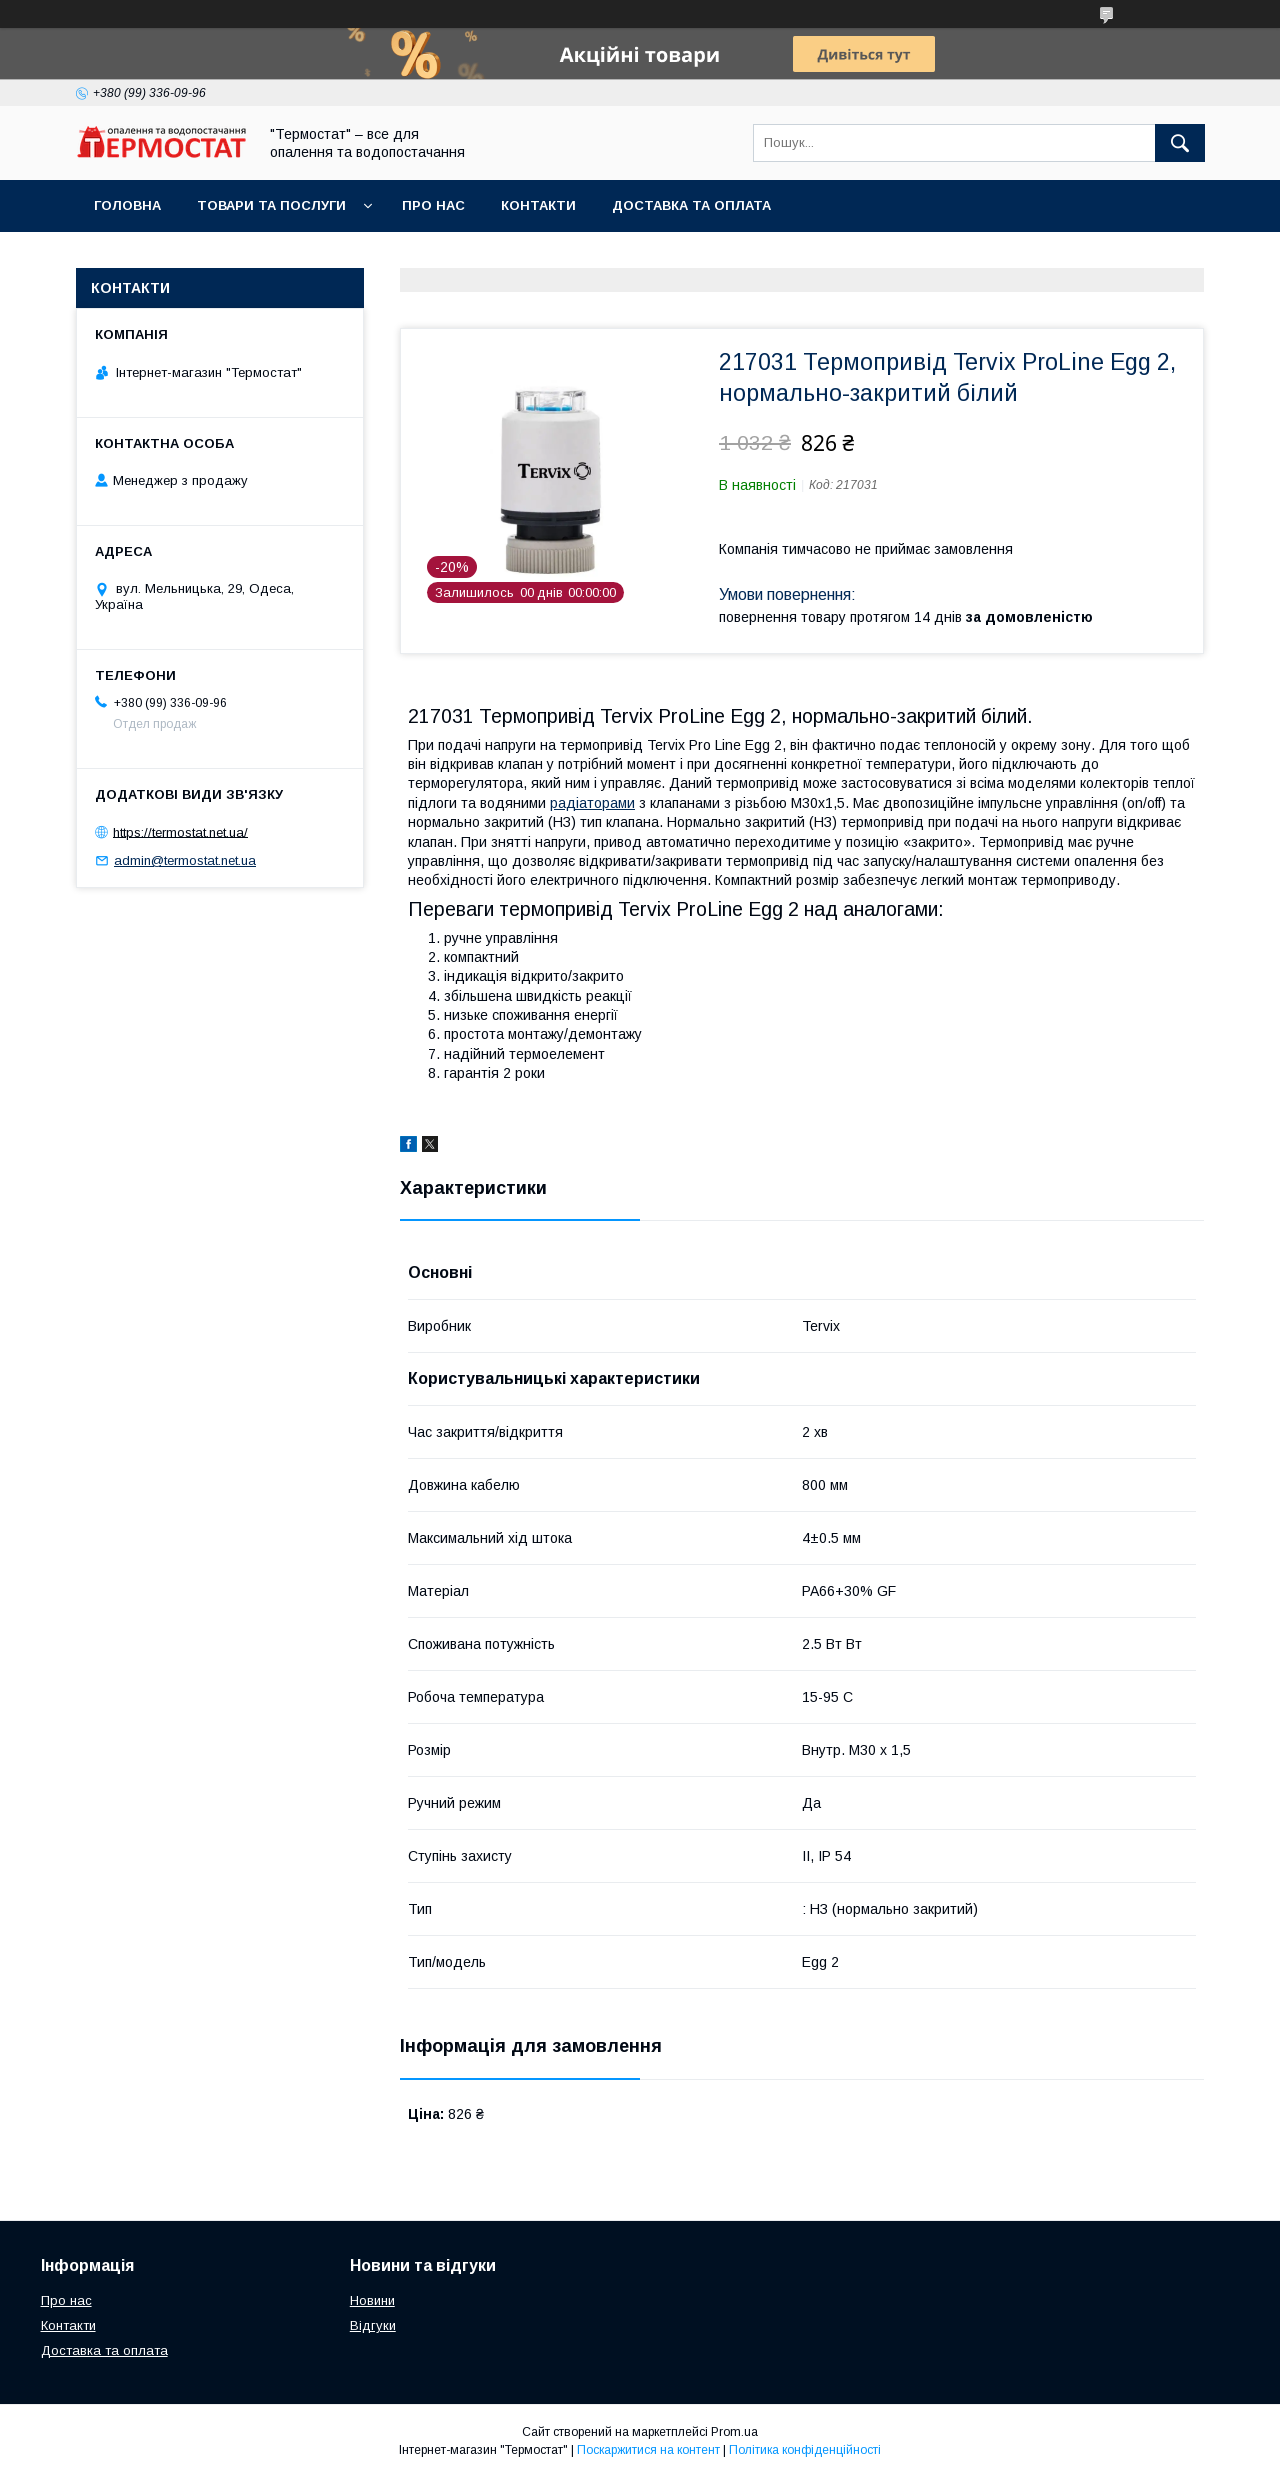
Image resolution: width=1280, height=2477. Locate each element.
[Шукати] (1180, 143)
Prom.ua (734, 2432)
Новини (372, 2300)
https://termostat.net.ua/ (180, 831)
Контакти (538, 205)
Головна (127, 205)
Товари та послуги (271, 205)
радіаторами (592, 803)
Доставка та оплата (691, 205)
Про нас (433, 205)
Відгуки (373, 2325)
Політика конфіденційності (805, 2450)
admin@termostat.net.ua (185, 860)
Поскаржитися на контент (648, 2450)
